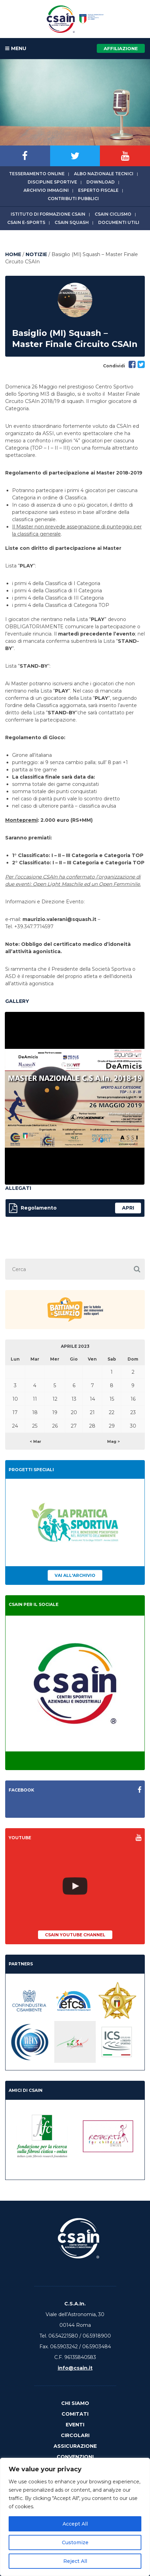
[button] (137, 1269)
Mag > (113, 1441)
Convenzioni (75, 2457)
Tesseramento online (37, 173)
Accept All (75, 2524)
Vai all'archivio (75, 1575)
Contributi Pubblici (73, 198)
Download (100, 182)
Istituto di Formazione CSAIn (48, 214)
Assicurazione (75, 2446)
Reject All (75, 2561)
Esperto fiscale (98, 190)
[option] (74, 1098)
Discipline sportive (52, 182)
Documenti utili (118, 222)
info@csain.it (75, 2368)
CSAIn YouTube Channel (75, 1934)
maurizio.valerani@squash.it (59, 919)
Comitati (75, 2414)
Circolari (75, 2435)
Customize (75, 2542)
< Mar (35, 1441)
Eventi (75, 2425)
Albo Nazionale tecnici (103, 173)
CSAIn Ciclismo (113, 214)
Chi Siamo (75, 2403)
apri (128, 1208)
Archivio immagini (46, 190)
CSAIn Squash (72, 222)
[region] (75, 2517)
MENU (15, 48)
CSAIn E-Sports (26, 222)
